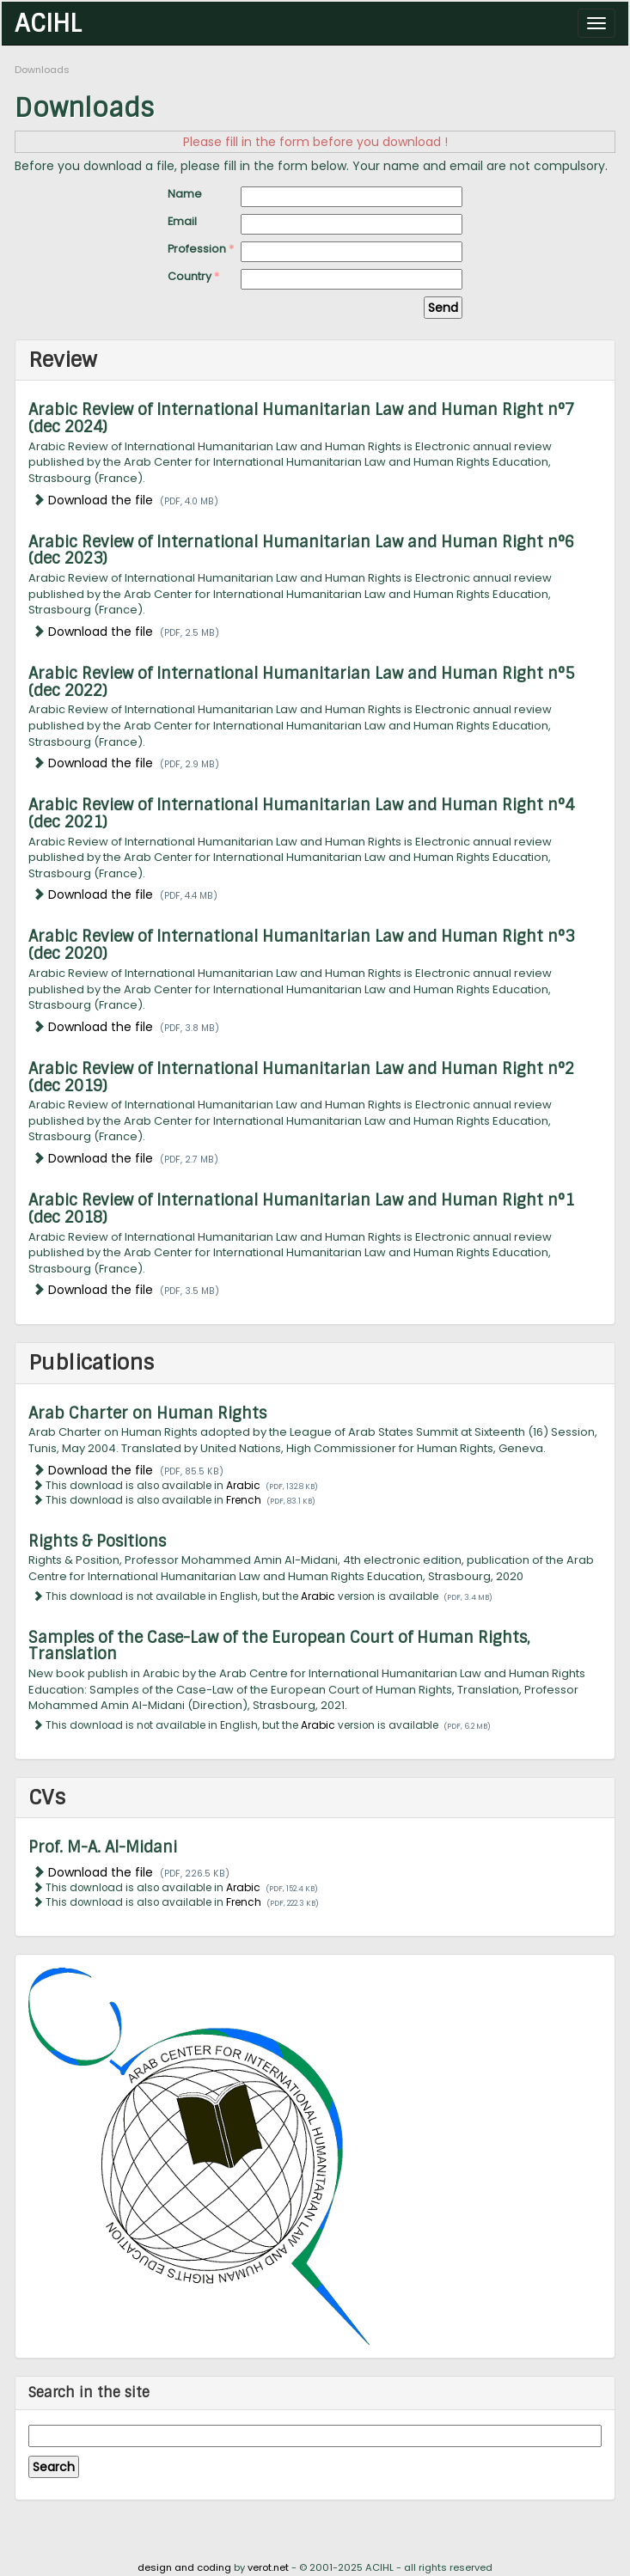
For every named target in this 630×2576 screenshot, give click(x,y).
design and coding (184, 2567)
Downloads (42, 69)
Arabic (243, 1485)
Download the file (100, 500)
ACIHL (48, 22)
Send (443, 307)
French (243, 1500)
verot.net (268, 2567)
